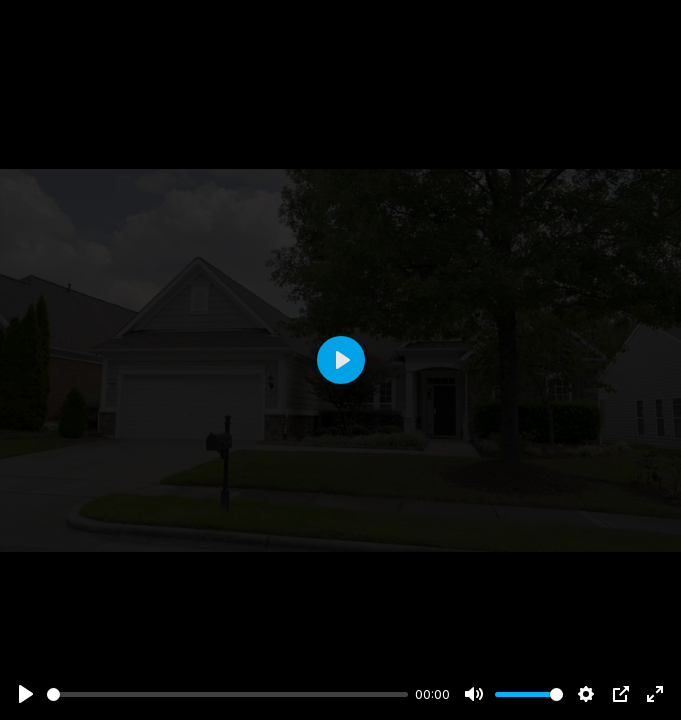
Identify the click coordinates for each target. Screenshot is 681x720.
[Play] (26, 694)
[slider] (227, 694)
